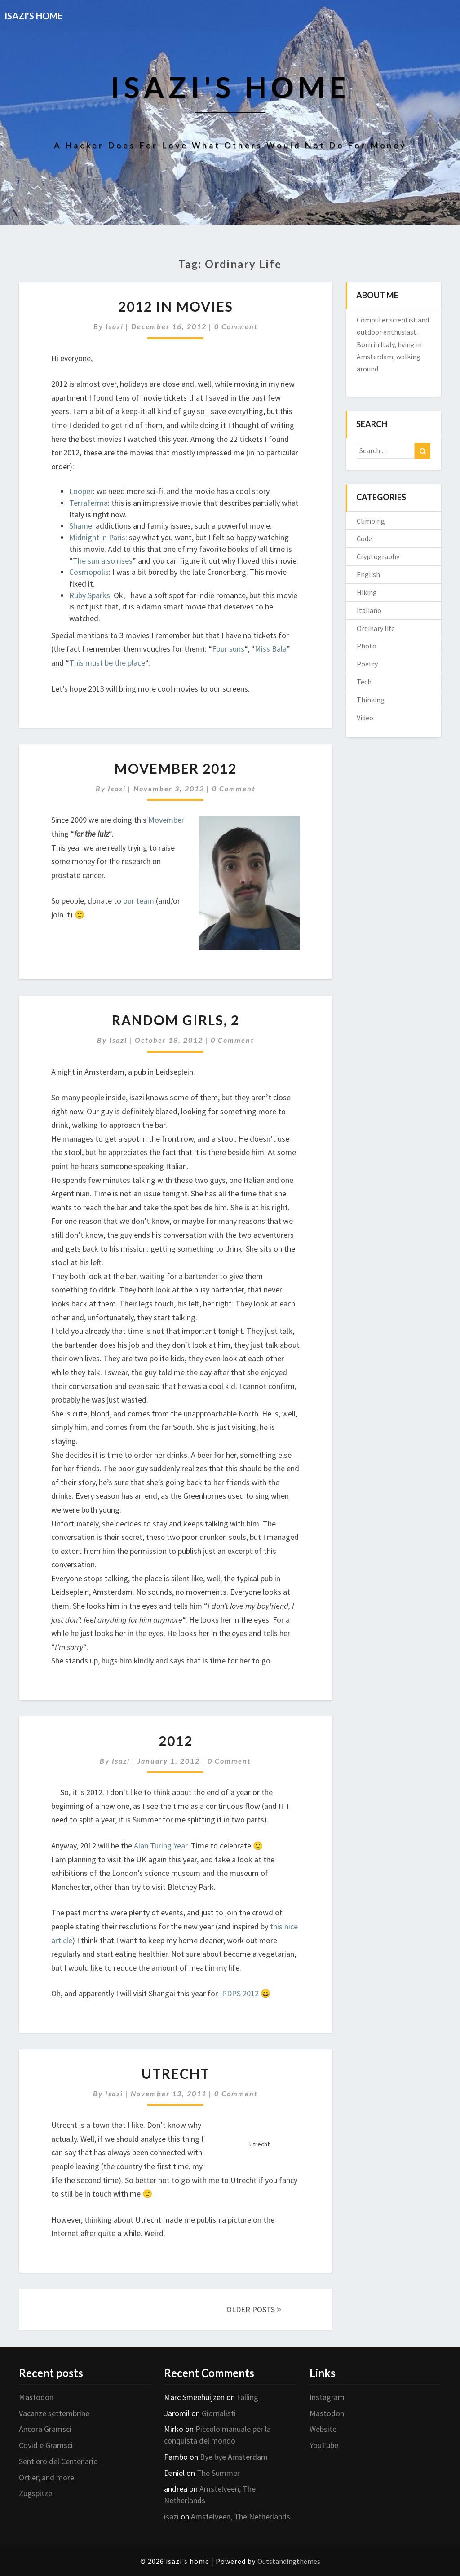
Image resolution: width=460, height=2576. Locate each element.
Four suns (228, 649)
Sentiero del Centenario (58, 2461)
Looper (81, 491)
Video (365, 717)
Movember (166, 820)
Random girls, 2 (175, 1020)
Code (364, 538)
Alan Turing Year (160, 1845)
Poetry (367, 663)
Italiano (369, 610)
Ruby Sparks (89, 595)
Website (323, 2429)
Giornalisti (219, 2413)
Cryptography (378, 556)
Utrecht (176, 2073)
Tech (364, 681)
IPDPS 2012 (239, 1993)
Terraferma (88, 503)
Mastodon (36, 2397)
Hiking (367, 592)
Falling (247, 2397)
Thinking (371, 699)
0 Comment (236, 326)
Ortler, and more (46, 2477)
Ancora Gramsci (45, 2429)
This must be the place (107, 662)
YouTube (324, 2445)
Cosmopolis (89, 572)
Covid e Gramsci (46, 2445)
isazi (115, 326)
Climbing (371, 520)
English (368, 574)
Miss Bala (271, 649)
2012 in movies (175, 306)
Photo (366, 645)
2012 (176, 1741)
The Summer (218, 2473)
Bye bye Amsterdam (234, 2457)
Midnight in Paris (97, 537)
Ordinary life (376, 628)
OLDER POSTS (253, 2309)
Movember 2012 (176, 768)
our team (138, 900)
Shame (80, 525)
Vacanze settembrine (54, 2413)
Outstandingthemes (288, 2561)
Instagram (327, 2397)
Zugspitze (35, 2493)
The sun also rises (103, 561)
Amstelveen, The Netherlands (240, 2516)
